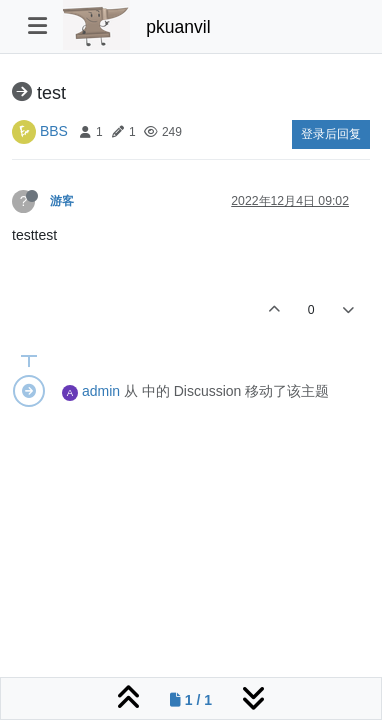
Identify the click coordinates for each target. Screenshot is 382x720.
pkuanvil (178, 27)
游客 (62, 201)
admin (101, 391)
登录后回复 (331, 134)
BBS (54, 131)
